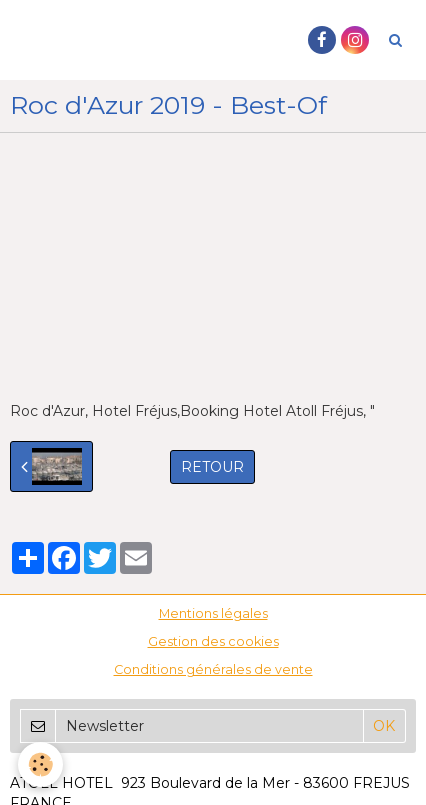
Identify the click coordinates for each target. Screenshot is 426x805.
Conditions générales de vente (213, 669)
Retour (212, 467)
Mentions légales (213, 613)
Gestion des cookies (213, 641)
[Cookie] (40, 764)
